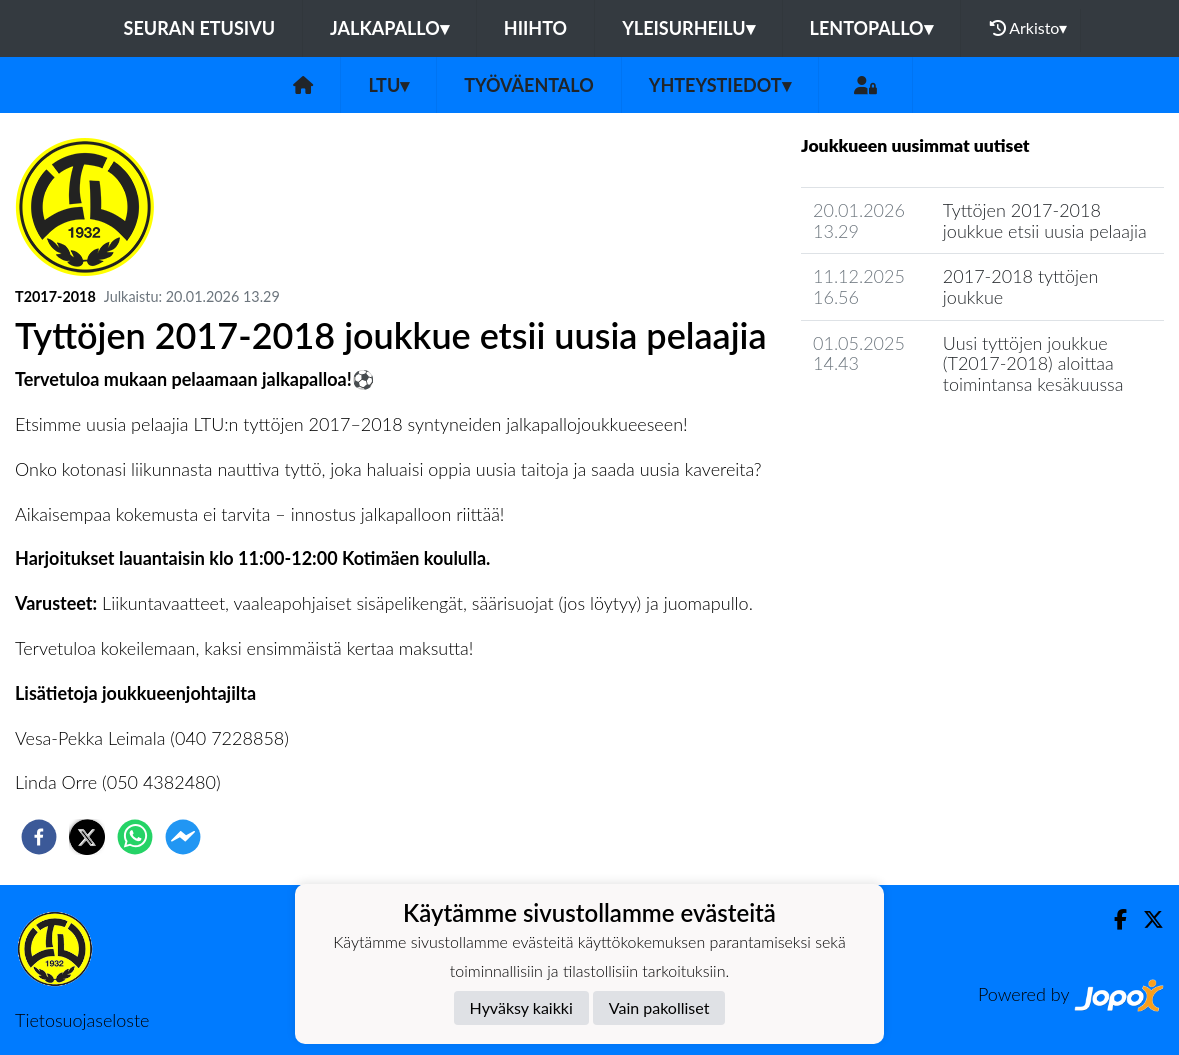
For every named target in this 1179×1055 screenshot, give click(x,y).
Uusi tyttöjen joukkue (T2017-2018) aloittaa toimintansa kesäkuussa (1033, 363)
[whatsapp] (135, 837)
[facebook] (39, 837)
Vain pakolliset (659, 1007)
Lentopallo (871, 28)
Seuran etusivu (200, 28)
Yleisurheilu (688, 28)
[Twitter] (1145, 919)
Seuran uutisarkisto (889, 441)
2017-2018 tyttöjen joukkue (1020, 286)
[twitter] (87, 837)
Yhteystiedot (720, 85)
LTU (388, 85)
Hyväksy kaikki (521, 1007)
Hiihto (535, 28)
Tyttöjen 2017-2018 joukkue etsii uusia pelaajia (1045, 220)
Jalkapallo (389, 28)
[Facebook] (1112, 919)
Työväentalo (528, 85)
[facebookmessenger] (183, 837)
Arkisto (1029, 28)
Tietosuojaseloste (82, 1020)
